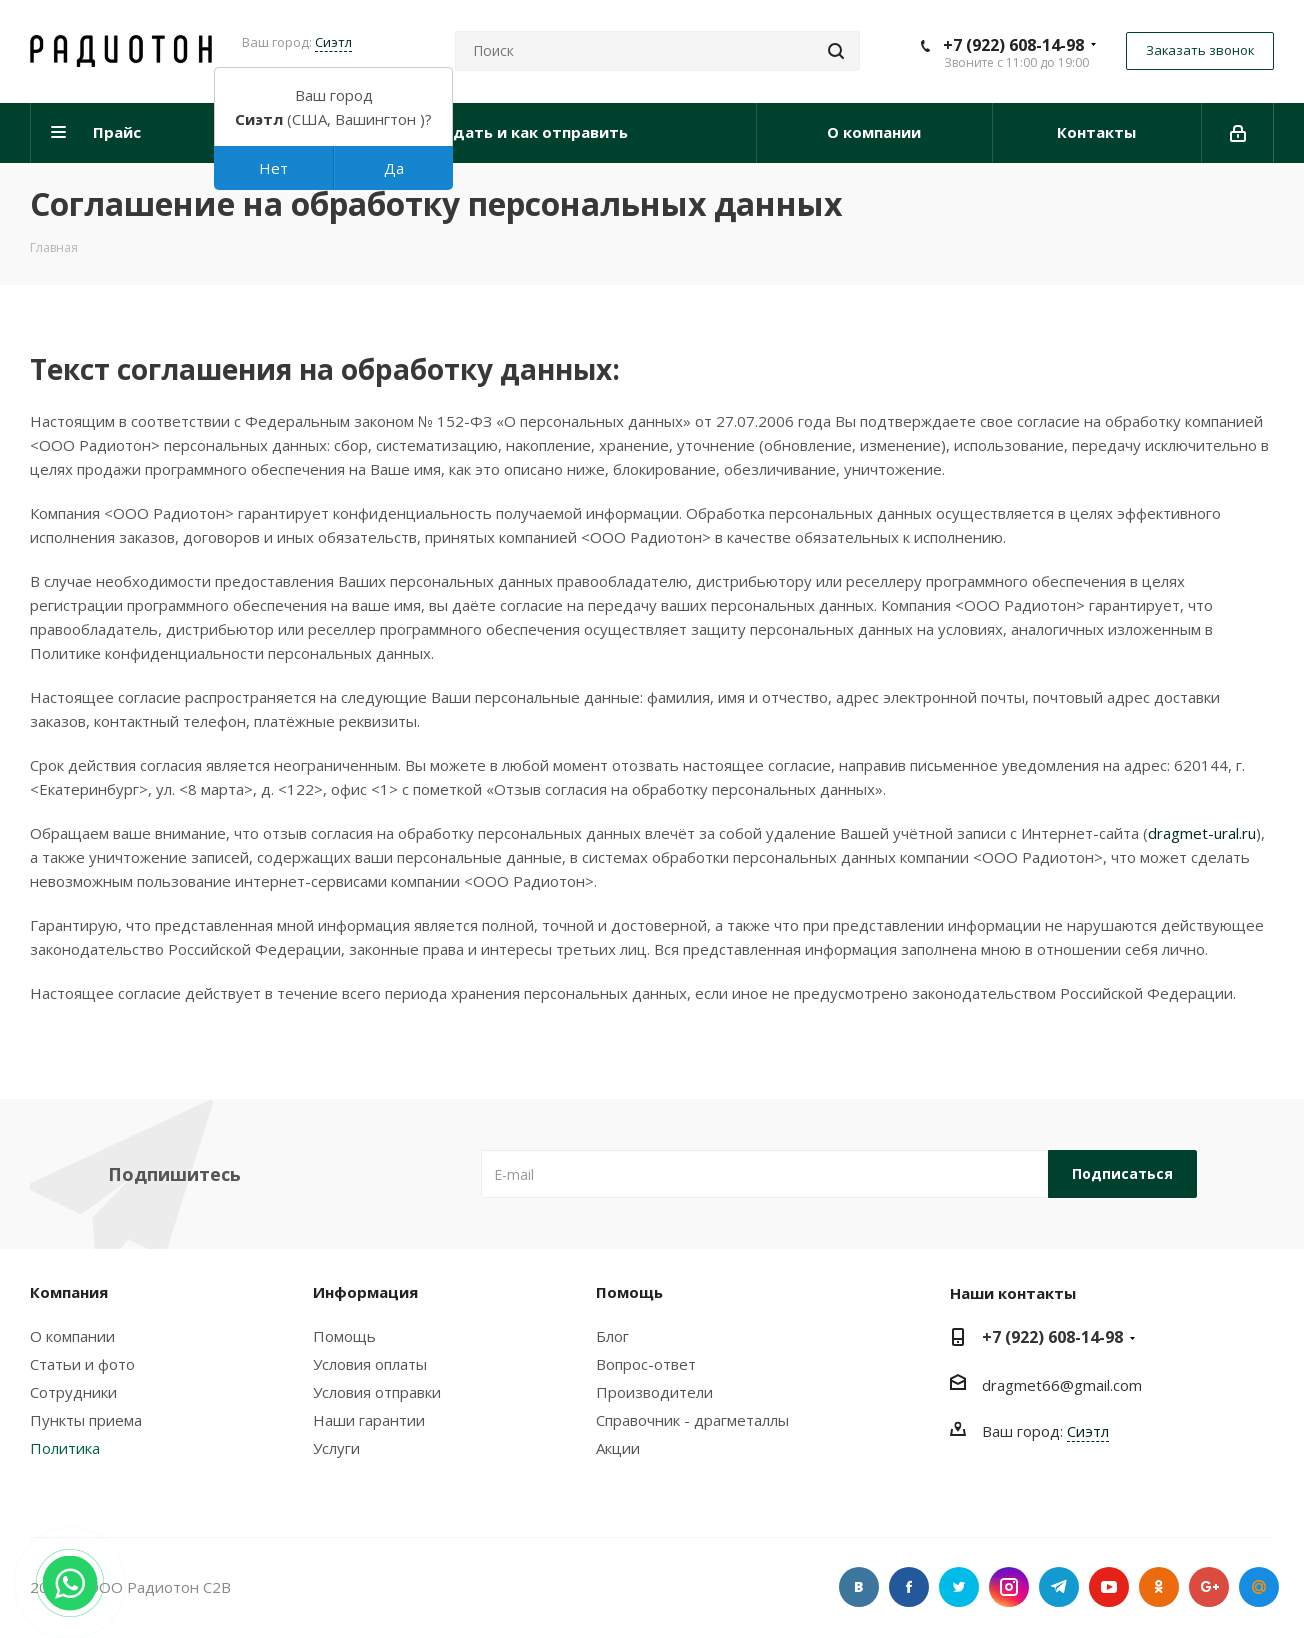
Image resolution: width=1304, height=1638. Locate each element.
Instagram (1009, 1587)
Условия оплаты (370, 1364)
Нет (273, 168)
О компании (72, 1336)
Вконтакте (859, 1587)
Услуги (336, 1448)
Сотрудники (73, 1392)
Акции (618, 1448)
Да (394, 168)
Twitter (959, 1587)
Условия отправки (377, 1392)
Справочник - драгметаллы (692, 1420)
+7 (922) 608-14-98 (1013, 45)
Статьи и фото (82, 1364)
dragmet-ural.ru (1202, 833)
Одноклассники (1159, 1587)
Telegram (1059, 1587)
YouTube (1109, 1587)
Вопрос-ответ (646, 1364)
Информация (365, 1292)
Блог (612, 1336)
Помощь (344, 1336)
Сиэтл (333, 42)
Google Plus (1209, 1587)
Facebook (909, 1587)
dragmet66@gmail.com (1062, 1385)
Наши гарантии (369, 1420)
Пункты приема (86, 1420)
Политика (65, 1448)
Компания (69, 1292)
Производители (654, 1392)
